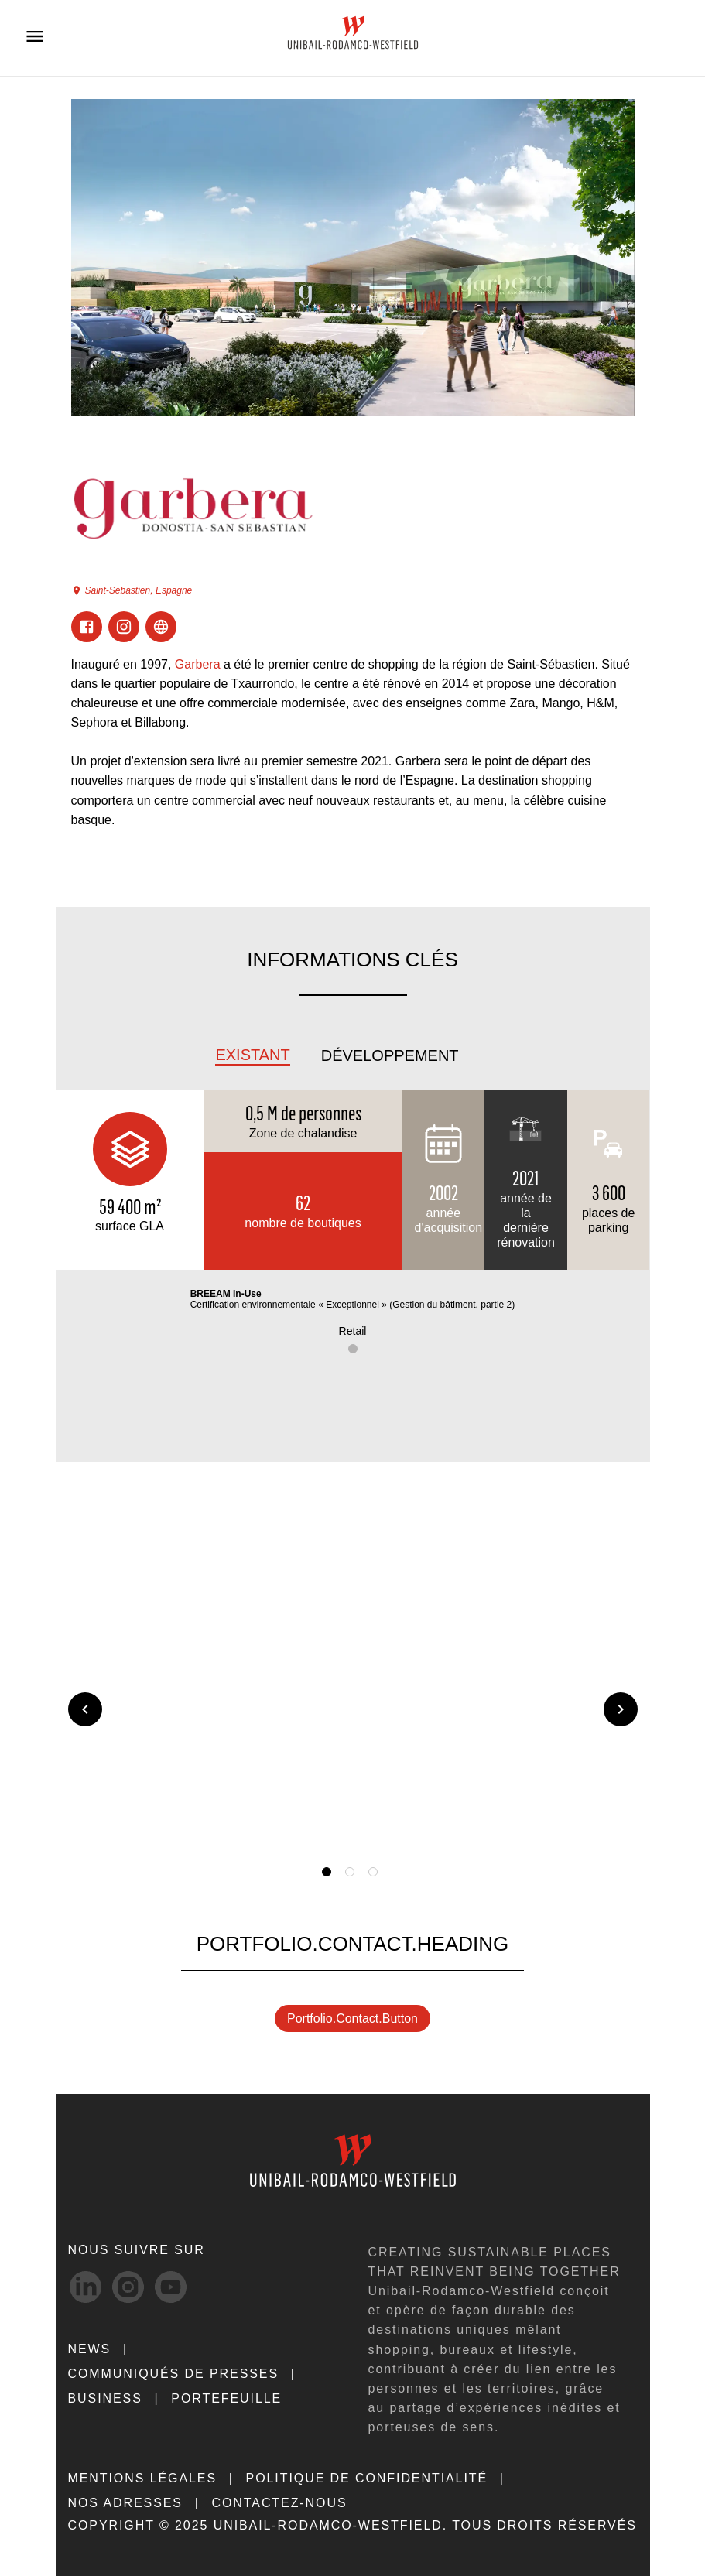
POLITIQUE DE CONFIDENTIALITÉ (367, 2478)
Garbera (198, 664)
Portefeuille (226, 2398)
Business (105, 2398)
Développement (390, 1055)
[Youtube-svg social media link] (170, 2287)
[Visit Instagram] (123, 626)
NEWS (89, 2348)
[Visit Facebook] (86, 626)
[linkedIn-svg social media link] (85, 2287)
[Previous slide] (85, 1709)
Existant (252, 1054)
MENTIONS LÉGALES (142, 2478)
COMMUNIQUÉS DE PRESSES (173, 2373)
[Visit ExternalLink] (160, 626)
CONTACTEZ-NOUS (279, 2502)
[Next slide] (621, 1709)
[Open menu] (35, 36)
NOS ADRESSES (125, 2502)
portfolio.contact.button (352, 2018)
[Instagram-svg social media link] (128, 2287)
